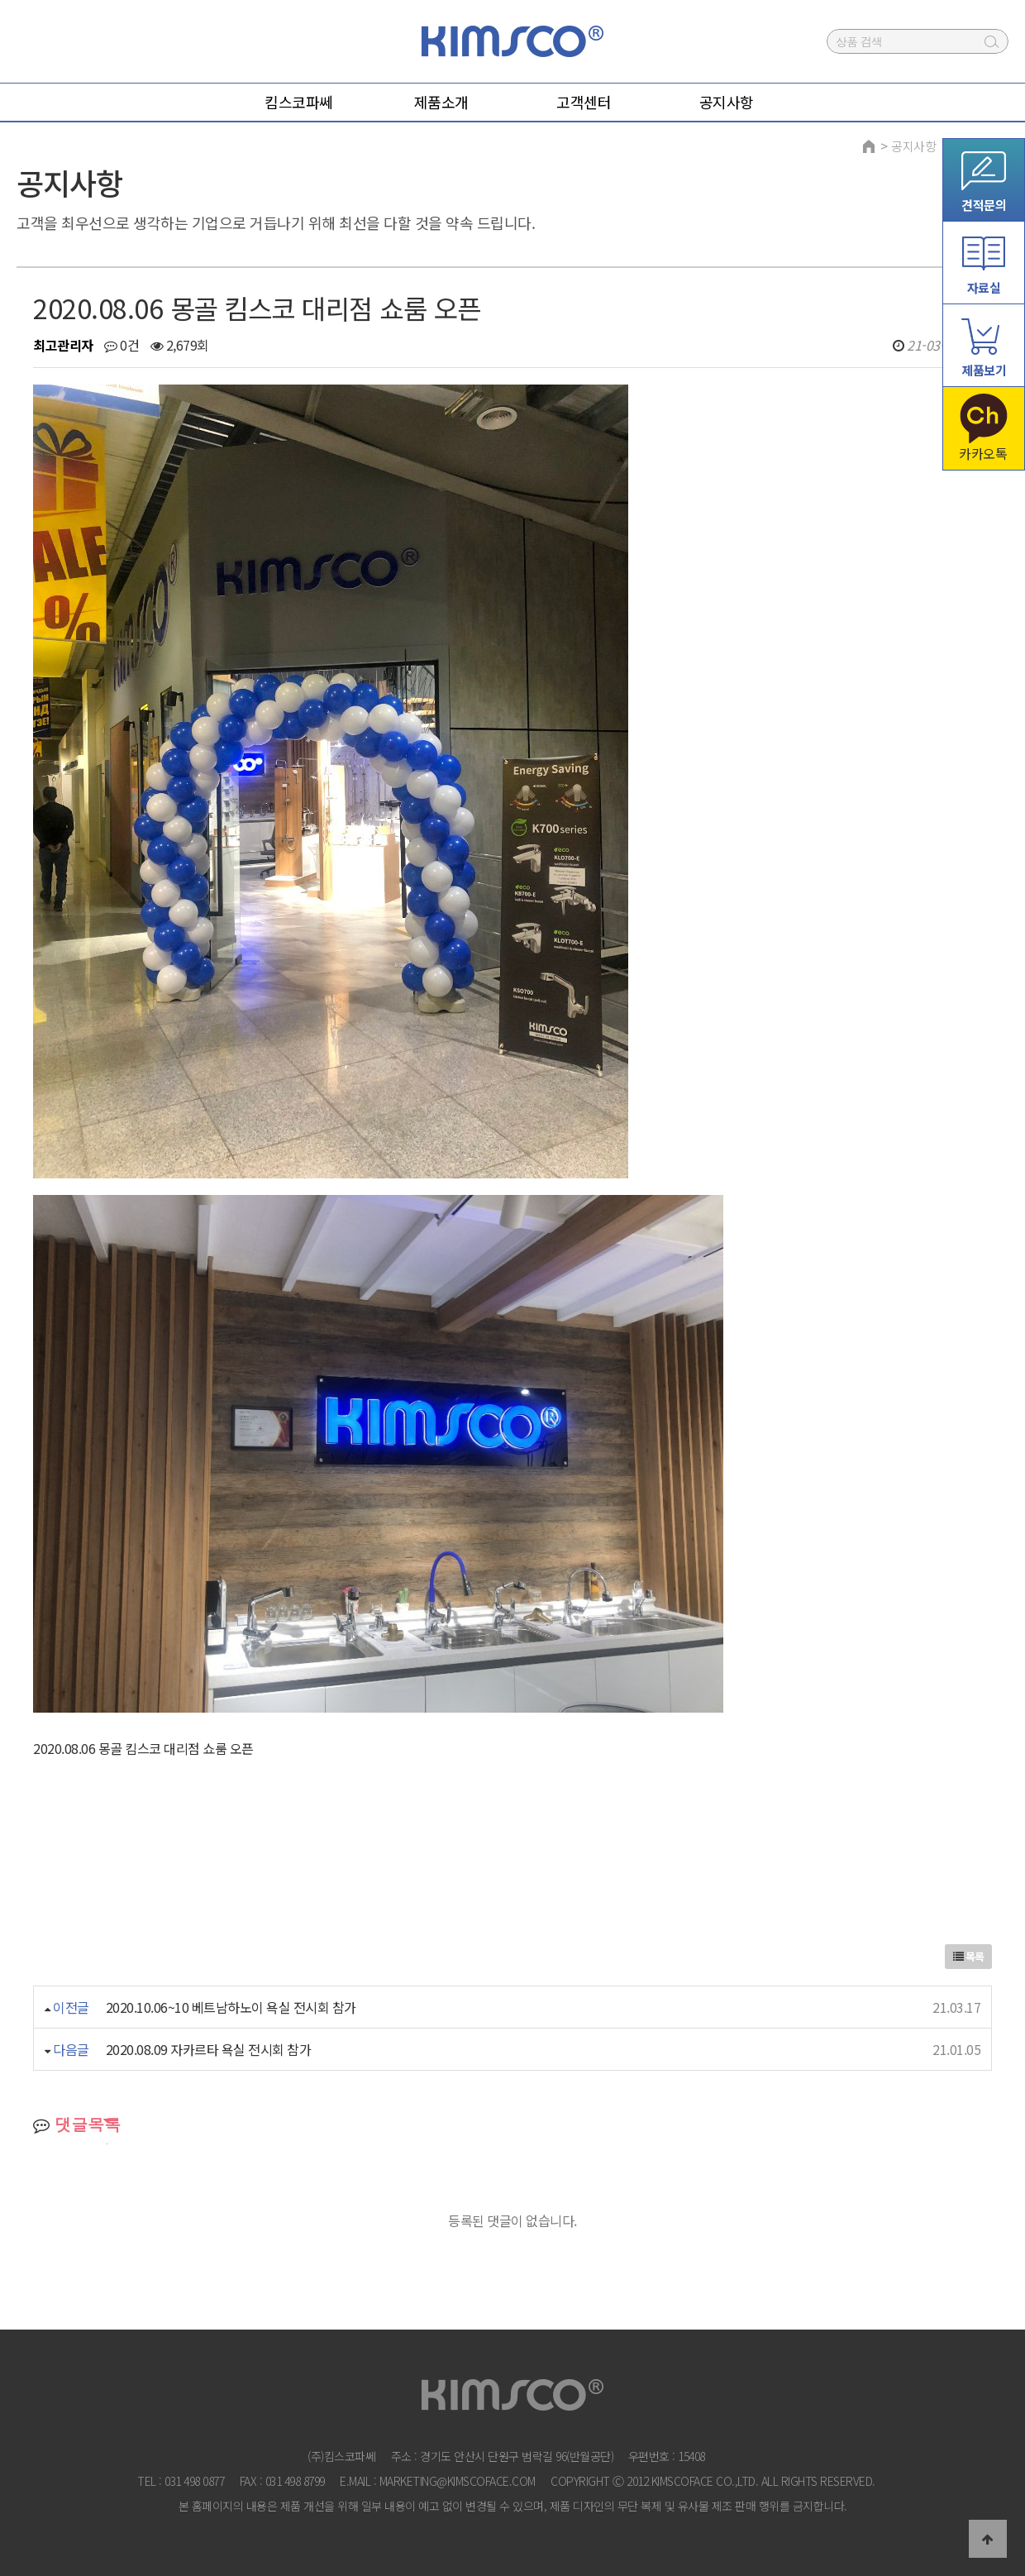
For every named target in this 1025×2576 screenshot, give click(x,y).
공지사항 (913, 146)
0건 (121, 345)
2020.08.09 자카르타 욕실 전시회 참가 (209, 2049)
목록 (968, 1956)
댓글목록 (77, 2124)
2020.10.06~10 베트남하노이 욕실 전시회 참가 (231, 2007)
